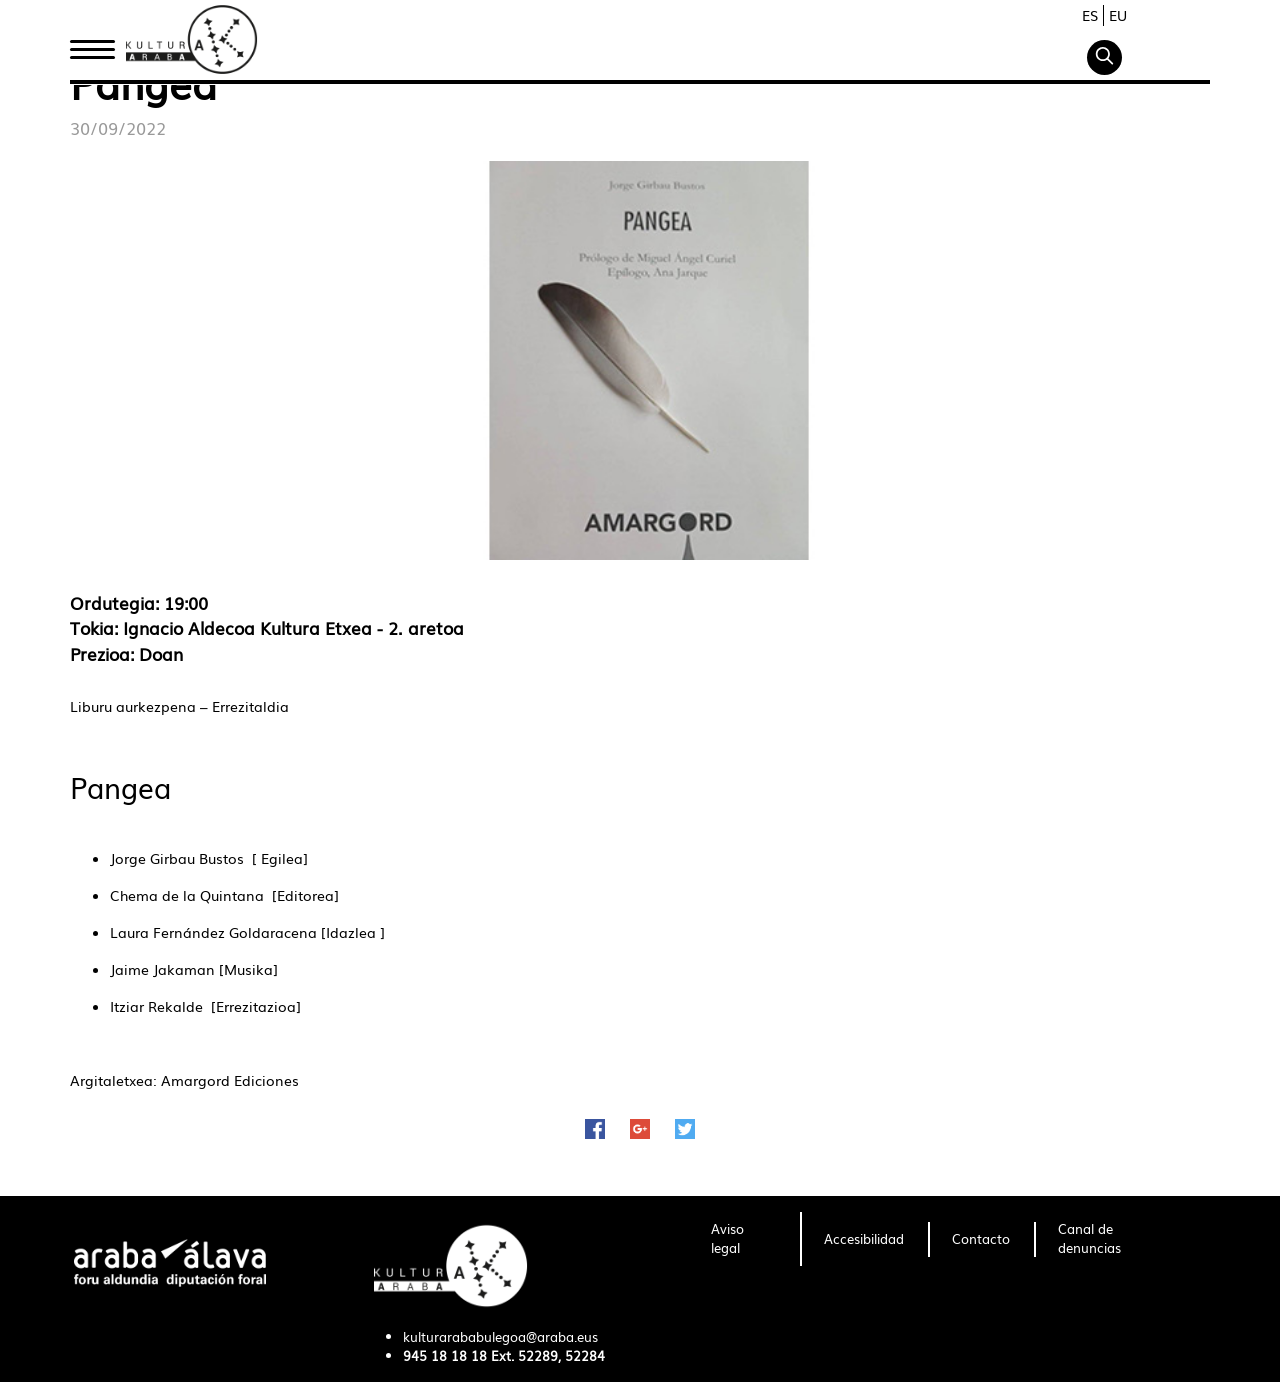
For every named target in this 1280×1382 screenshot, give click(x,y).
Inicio (92, 43)
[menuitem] (743, 1239)
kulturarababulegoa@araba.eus (500, 1336)
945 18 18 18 (445, 1355)
